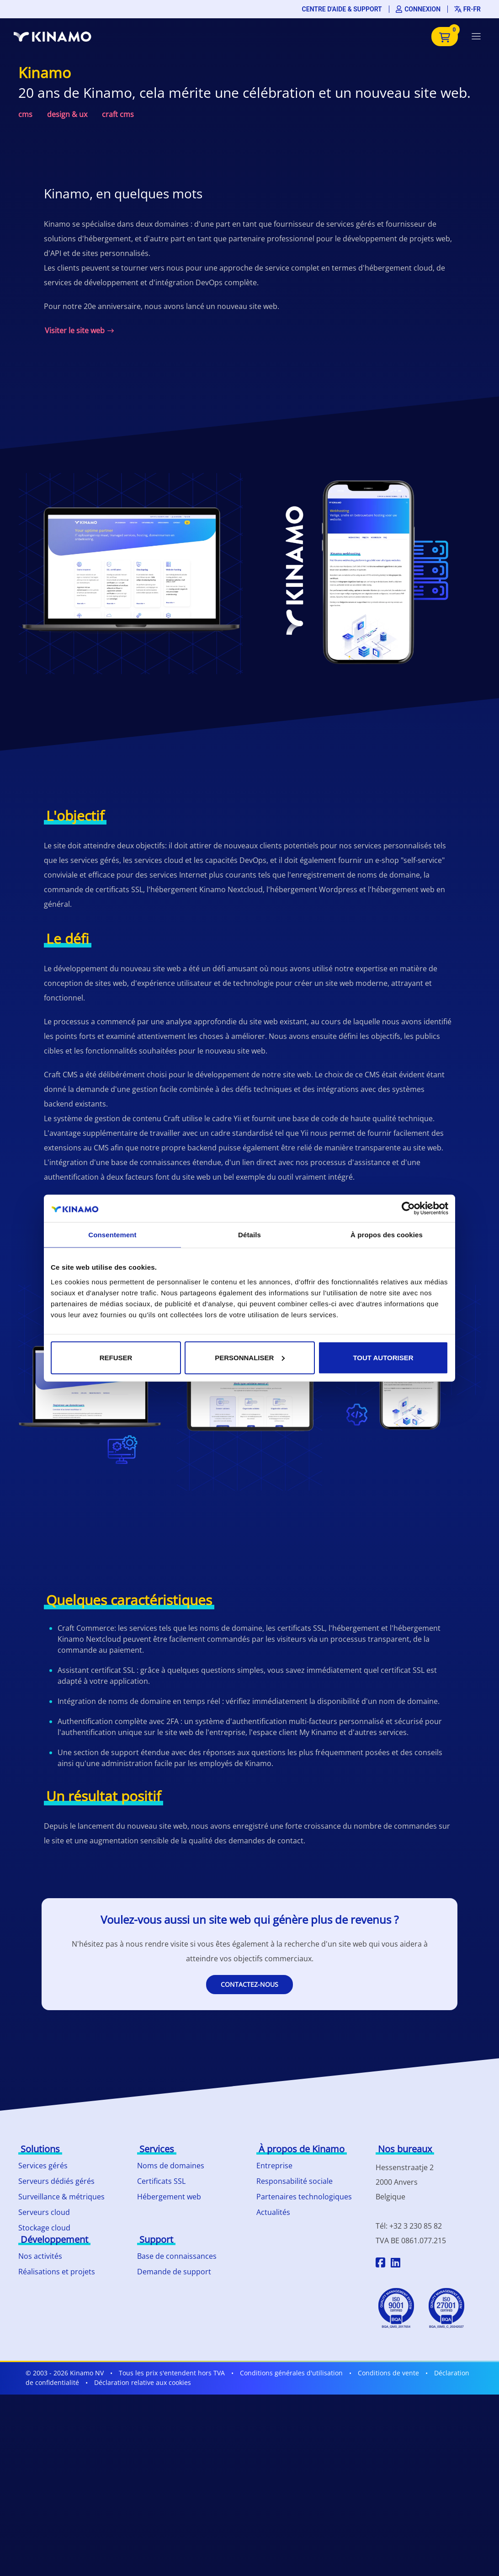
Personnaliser (250, 1357)
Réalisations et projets (56, 2272)
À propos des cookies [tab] (386, 1235)
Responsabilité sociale (294, 2181)
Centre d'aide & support (342, 9)
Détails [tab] (249, 1235)
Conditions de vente (388, 2372)
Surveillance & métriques (61, 2197)
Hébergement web (169, 2197)
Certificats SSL (161, 2181)
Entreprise (274, 2166)
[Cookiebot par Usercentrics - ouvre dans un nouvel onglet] (408, 1208)
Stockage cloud (44, 2228)
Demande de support (174, 2272)
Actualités (273, 2212)
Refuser (116, 1357)
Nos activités (40, 2256)
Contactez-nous (249, 1984)
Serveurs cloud (44, 2212)
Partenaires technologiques (304, 2197)
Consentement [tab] (112, 1235)
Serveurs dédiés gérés (56, 2181)
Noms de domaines (170, 2166)
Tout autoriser (383, 1357)
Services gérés (43, 2166)
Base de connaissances (177, 2256)
